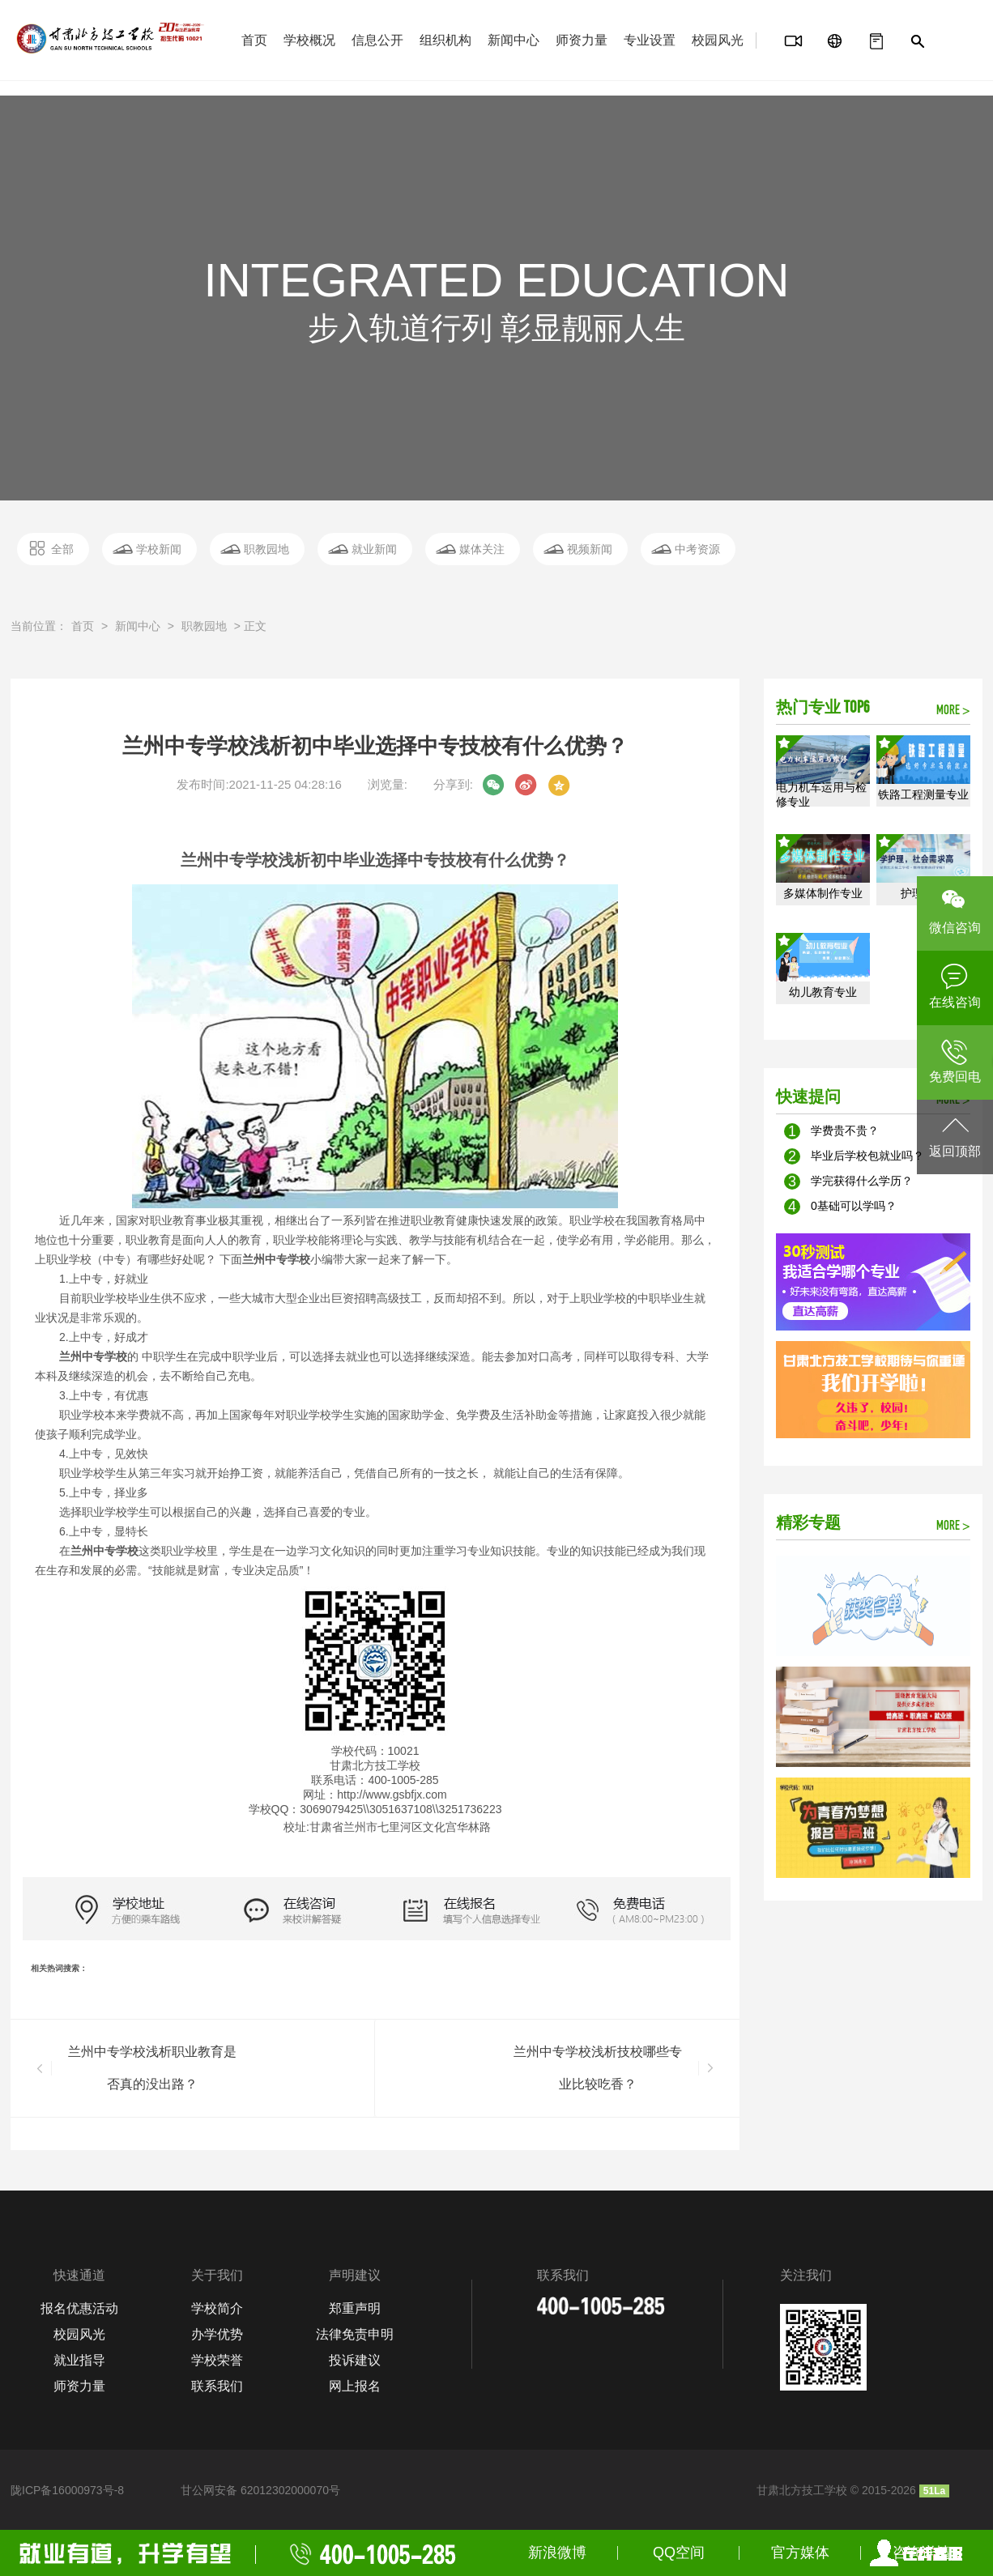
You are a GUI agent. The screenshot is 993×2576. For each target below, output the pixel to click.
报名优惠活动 (79, 2308)
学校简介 (217, 2308)
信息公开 (377, 40)
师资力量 (581, 40)
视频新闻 (589, 549)
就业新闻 (374, 549)
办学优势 (217, 2334)
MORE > (953, 711)
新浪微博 (557, 2552)
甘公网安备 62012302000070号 (260, 2490)
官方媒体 (800, 2552)
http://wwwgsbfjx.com (391, 1794)
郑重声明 (355, 2308)
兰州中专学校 (276, 1259)
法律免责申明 (355, 2334)
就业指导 (79, 2360)
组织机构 (445, 40)
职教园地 (266, 549)
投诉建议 (355, 2360)
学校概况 (309, 40)
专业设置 (649, 40)
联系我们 (217, 2386)
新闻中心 (513, 40)
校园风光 (718, 40)
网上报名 (355, 2386)
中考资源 (697, 549)
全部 (62, 549)
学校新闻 (158, 549)
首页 (254, 40)
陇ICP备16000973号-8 (67, 2490)
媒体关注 (482, 549)
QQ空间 (679, 2552)
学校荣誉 (217, 2360)
